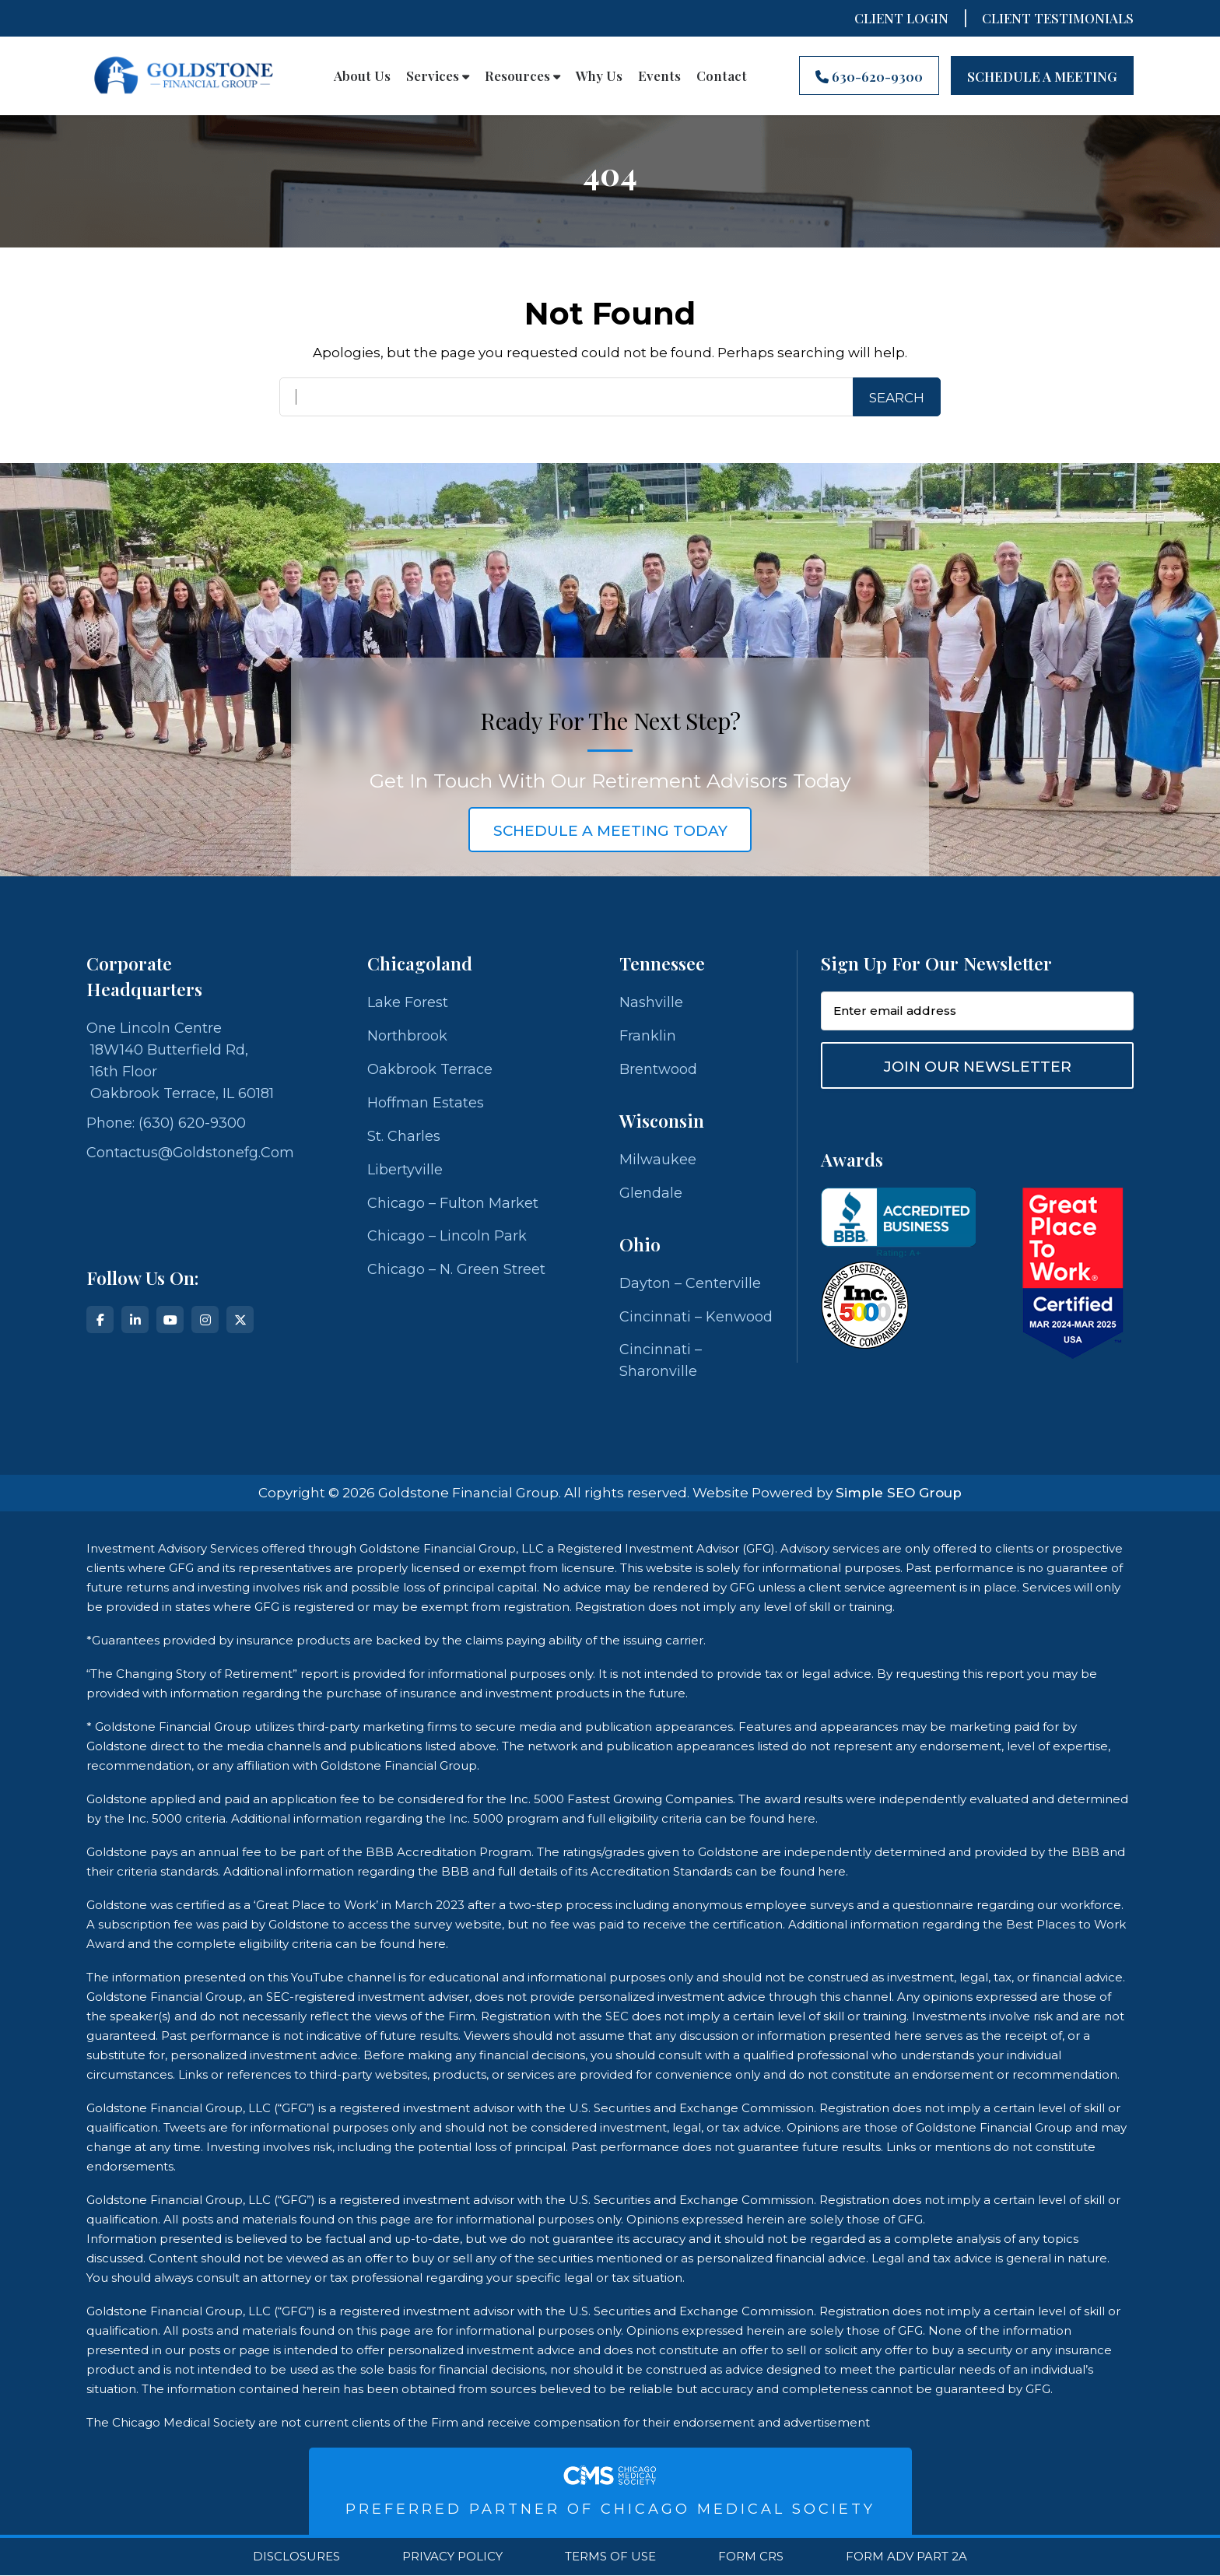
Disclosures (296, 2557)
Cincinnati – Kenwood (696, 1316)
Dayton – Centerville (690, 1283)
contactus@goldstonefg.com (190, 1152)
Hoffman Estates (425, 1102)
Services (437, 75)
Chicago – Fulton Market (452, 1203)
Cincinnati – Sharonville (660, 1361)
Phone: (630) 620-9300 (166, 1123)
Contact (721, 75)
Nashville (651, 1002)
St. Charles (403, 1136)
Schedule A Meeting (1042, 76)
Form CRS (751, 2557)
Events (659, 75)
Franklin (647, 1035)
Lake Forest (407, 1002)
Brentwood (658, 1069)
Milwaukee (657, 1159)
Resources (522, 75)
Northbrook (407, 1035)
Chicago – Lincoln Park (447, 1236)
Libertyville (405, 1169)
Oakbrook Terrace (430, 1069)
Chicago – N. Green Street (456, 1270)
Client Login (901, 17)
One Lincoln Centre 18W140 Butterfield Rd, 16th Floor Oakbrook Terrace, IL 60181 (180, 1061)
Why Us (599, 75)
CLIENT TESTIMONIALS (1058, 17)
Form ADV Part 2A (906, 2557)
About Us (362, 75)
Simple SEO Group (899, 1493)
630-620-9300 (869, 76)
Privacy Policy (452, 2557)
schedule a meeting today (610, 831)
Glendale (650, 1193)
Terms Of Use (610, 2557)
